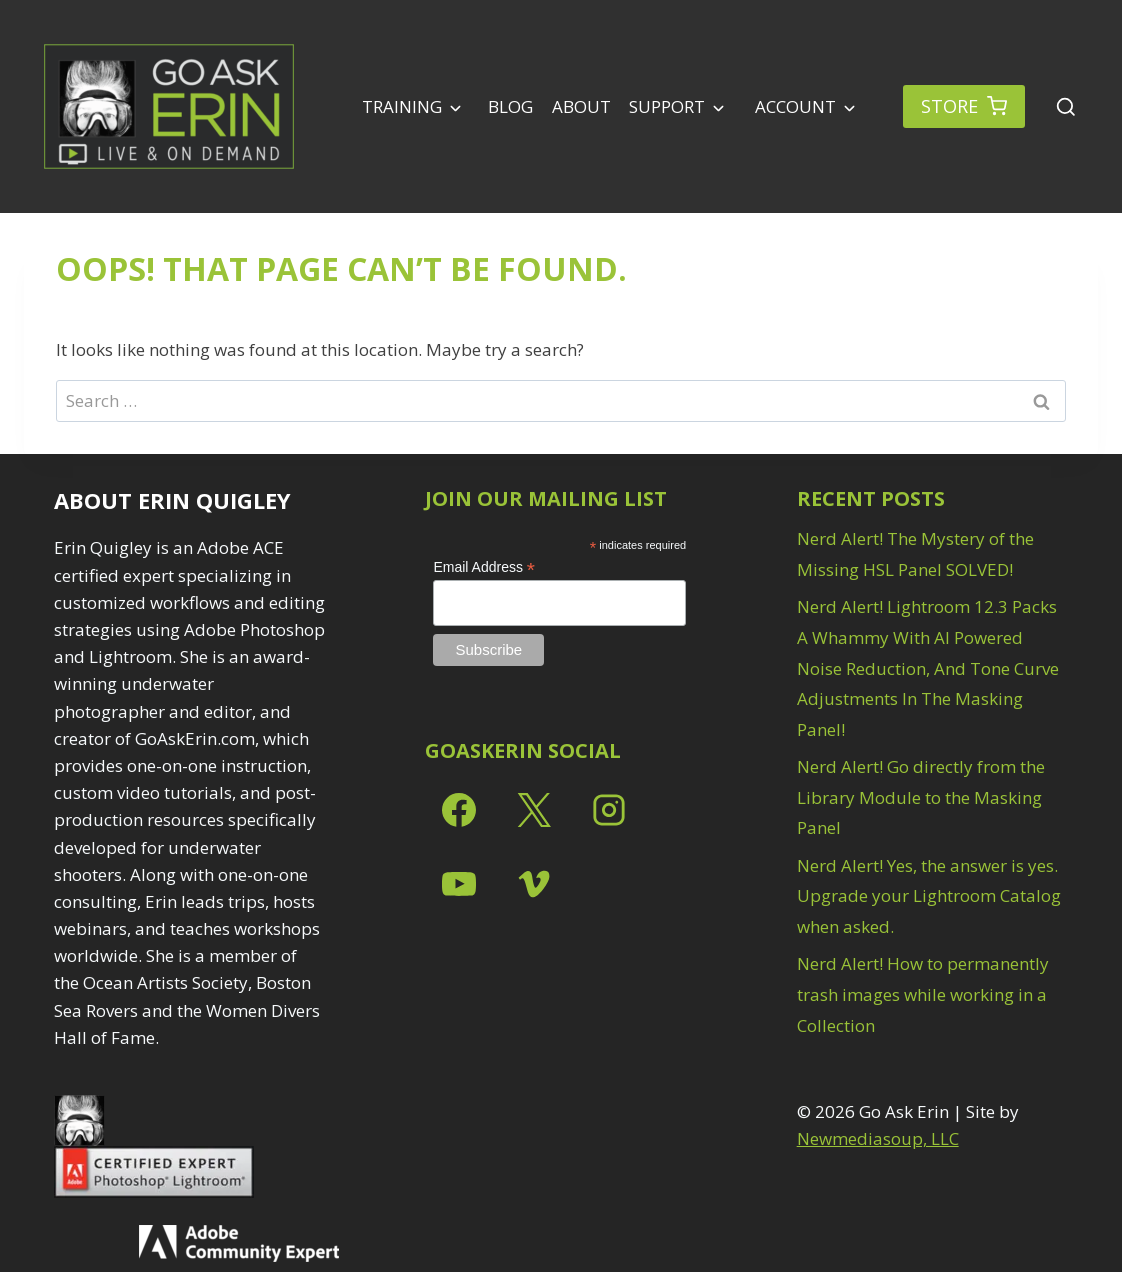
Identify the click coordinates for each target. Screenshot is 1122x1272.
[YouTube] (459, 884)
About (581, 106)
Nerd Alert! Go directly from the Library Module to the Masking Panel (921, 797)
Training (402, 106)
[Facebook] (459, 810)
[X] (534, 810)
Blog (510, 106)
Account (793, 106)
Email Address (484, 567)
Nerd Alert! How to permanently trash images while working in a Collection (923, 994)
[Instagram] (609, 810)
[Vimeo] (534, 884)
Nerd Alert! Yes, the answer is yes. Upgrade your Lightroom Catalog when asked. (929, 896)
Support (667, 106)
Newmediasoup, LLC (878, 1138)
